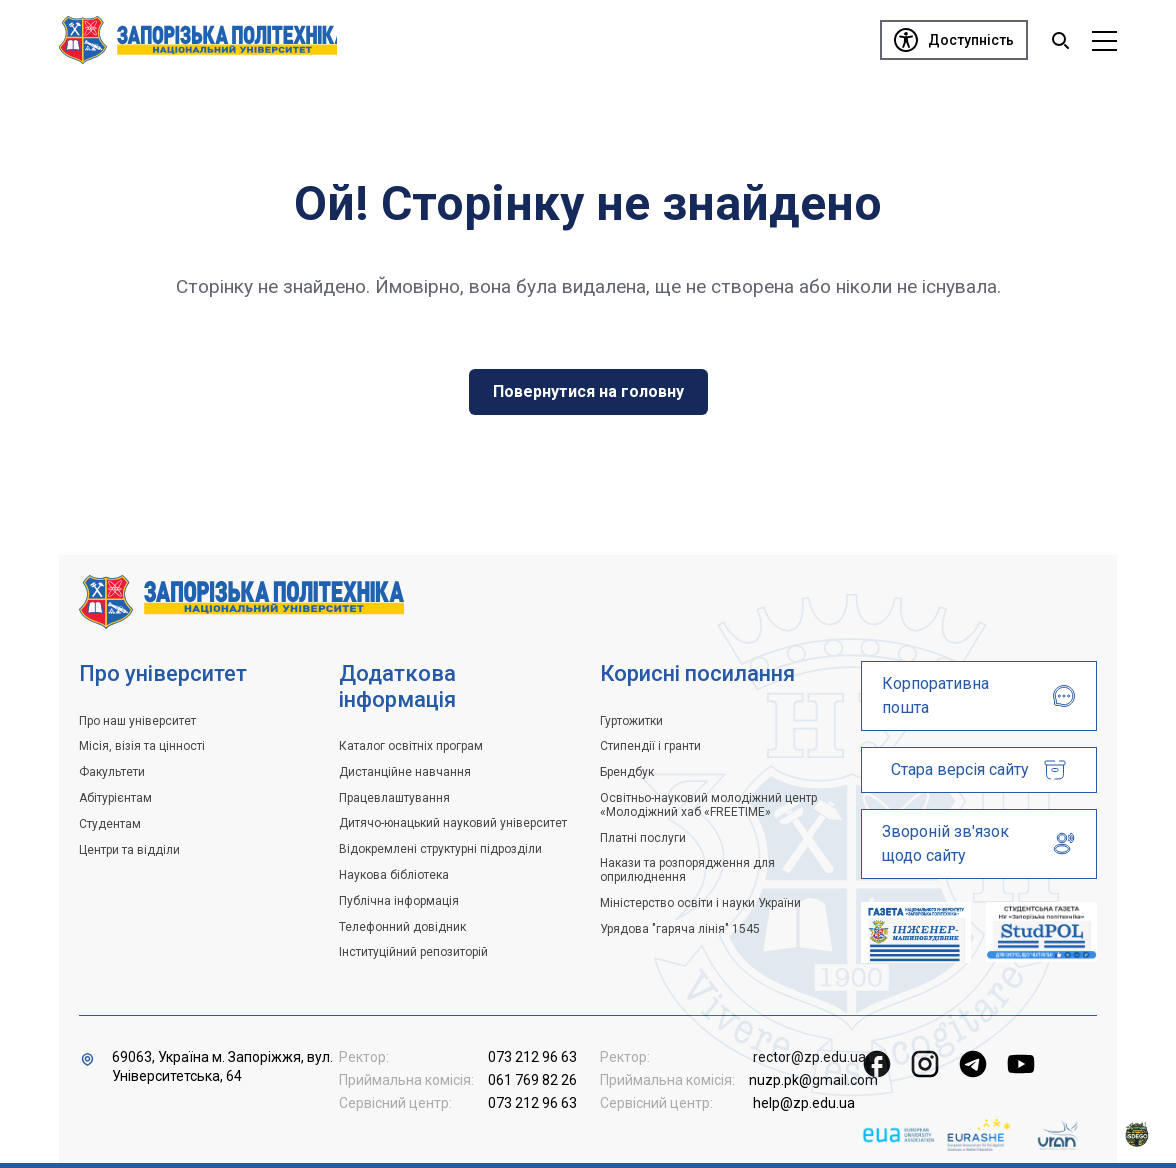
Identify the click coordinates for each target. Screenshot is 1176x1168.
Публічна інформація (399, 901)
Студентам (110, 824)
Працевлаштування (394, 798)
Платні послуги (643, 838)
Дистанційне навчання (405, 772)
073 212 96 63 (532, 1057)
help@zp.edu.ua (804, 1103)
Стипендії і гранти (650, 746)
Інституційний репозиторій (413, 952)
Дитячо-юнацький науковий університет (453, 823)
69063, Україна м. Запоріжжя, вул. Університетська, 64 (222, 1067)
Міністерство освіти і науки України (700, 903)
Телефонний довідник (402, 927)
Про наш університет (137, 721)
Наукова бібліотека (394, 875)
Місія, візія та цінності (142, 746)
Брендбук (627, 772)
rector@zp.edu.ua (809, 1057)
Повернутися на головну (588, 391)
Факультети (112, 772)
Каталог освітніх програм (411, 746)
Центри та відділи (129, 850)
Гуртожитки (631, 721)
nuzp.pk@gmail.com (813, 1080)
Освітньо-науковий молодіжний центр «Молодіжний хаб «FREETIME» (708, 805)
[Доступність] (954, 40)
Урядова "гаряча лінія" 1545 (680, 929)
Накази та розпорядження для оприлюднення (687, 870)
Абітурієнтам (115, 798)
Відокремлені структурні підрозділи (440, 849)
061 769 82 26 (532, 1080)
